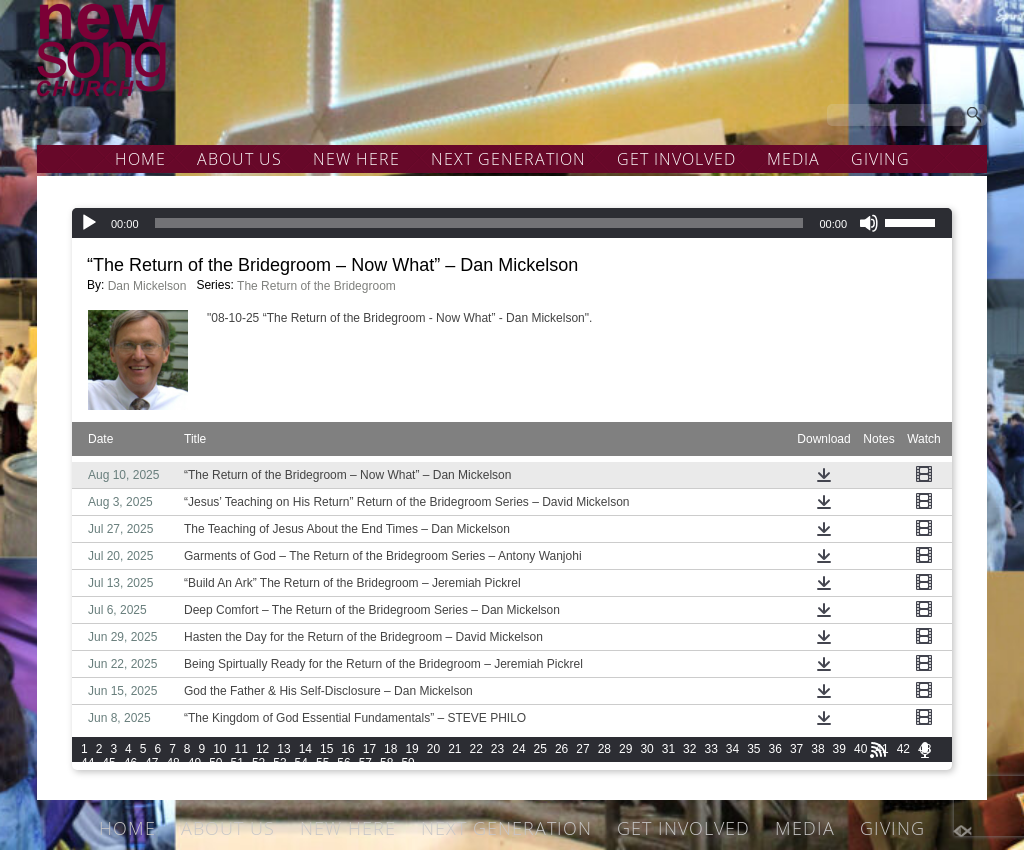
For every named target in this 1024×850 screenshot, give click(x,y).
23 (497, 749)
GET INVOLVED (676, 159)
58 (386, 763)
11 (241, 749)
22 (476, 749)
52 (258, 763)
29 (625, 749)
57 (365, 763)
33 (710, 749)
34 (732, 749)
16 (347, 749)
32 (689, 749)
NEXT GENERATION (508, 159)
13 (283, 749)
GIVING (880, 159)
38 (817, 749)
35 (753, 749)
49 (194, 763)
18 (390, 749)
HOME (140, 159)
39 (839, 749)
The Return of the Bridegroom (316, 286)
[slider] (479, 223)
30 (646, 749)
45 (108, 763)
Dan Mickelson (147, 286)
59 (407, 763)
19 (411, 749)
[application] (512, 223)
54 (301, 763)
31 (668, 749)
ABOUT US (239, 159)
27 (582, 749)
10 (219, 749)
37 (796, 749)
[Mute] (869, 223)
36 (775, 749)
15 (326, 749)
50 (215, 763)
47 (151, 763)
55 (322, 763)
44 (87, 763)
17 (369, 749)
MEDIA (793, 159)
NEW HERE (356, 159)
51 (237, 763)
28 (604, 749)
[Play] (89, 223)
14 (305, 749)
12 (262, 749)
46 (130, 763)
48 (172, 763)
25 (540, 749)
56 (343, 763)
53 (279, 763)
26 (561, 749)
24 (518, 749)
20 (433, 749)
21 (454, 749)
